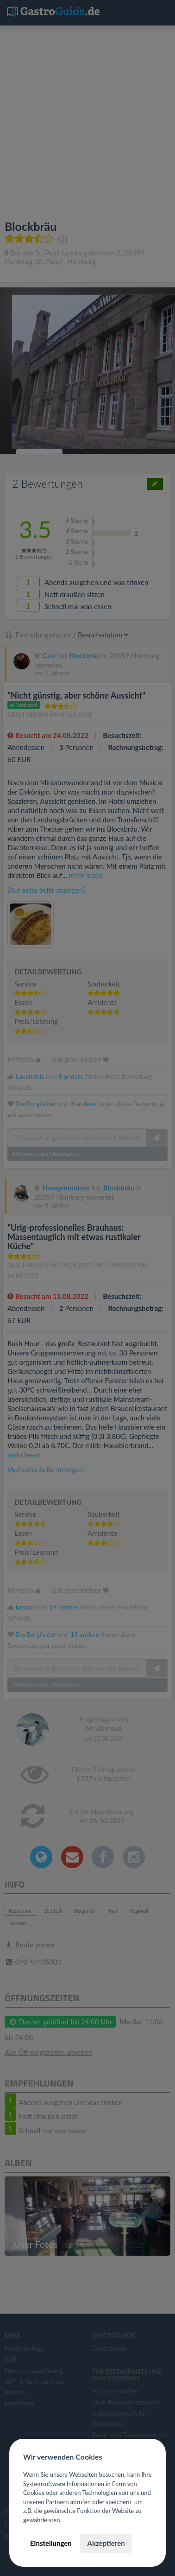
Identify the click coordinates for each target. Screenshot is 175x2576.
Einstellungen (51, 2543)
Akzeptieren (106, 2543)
